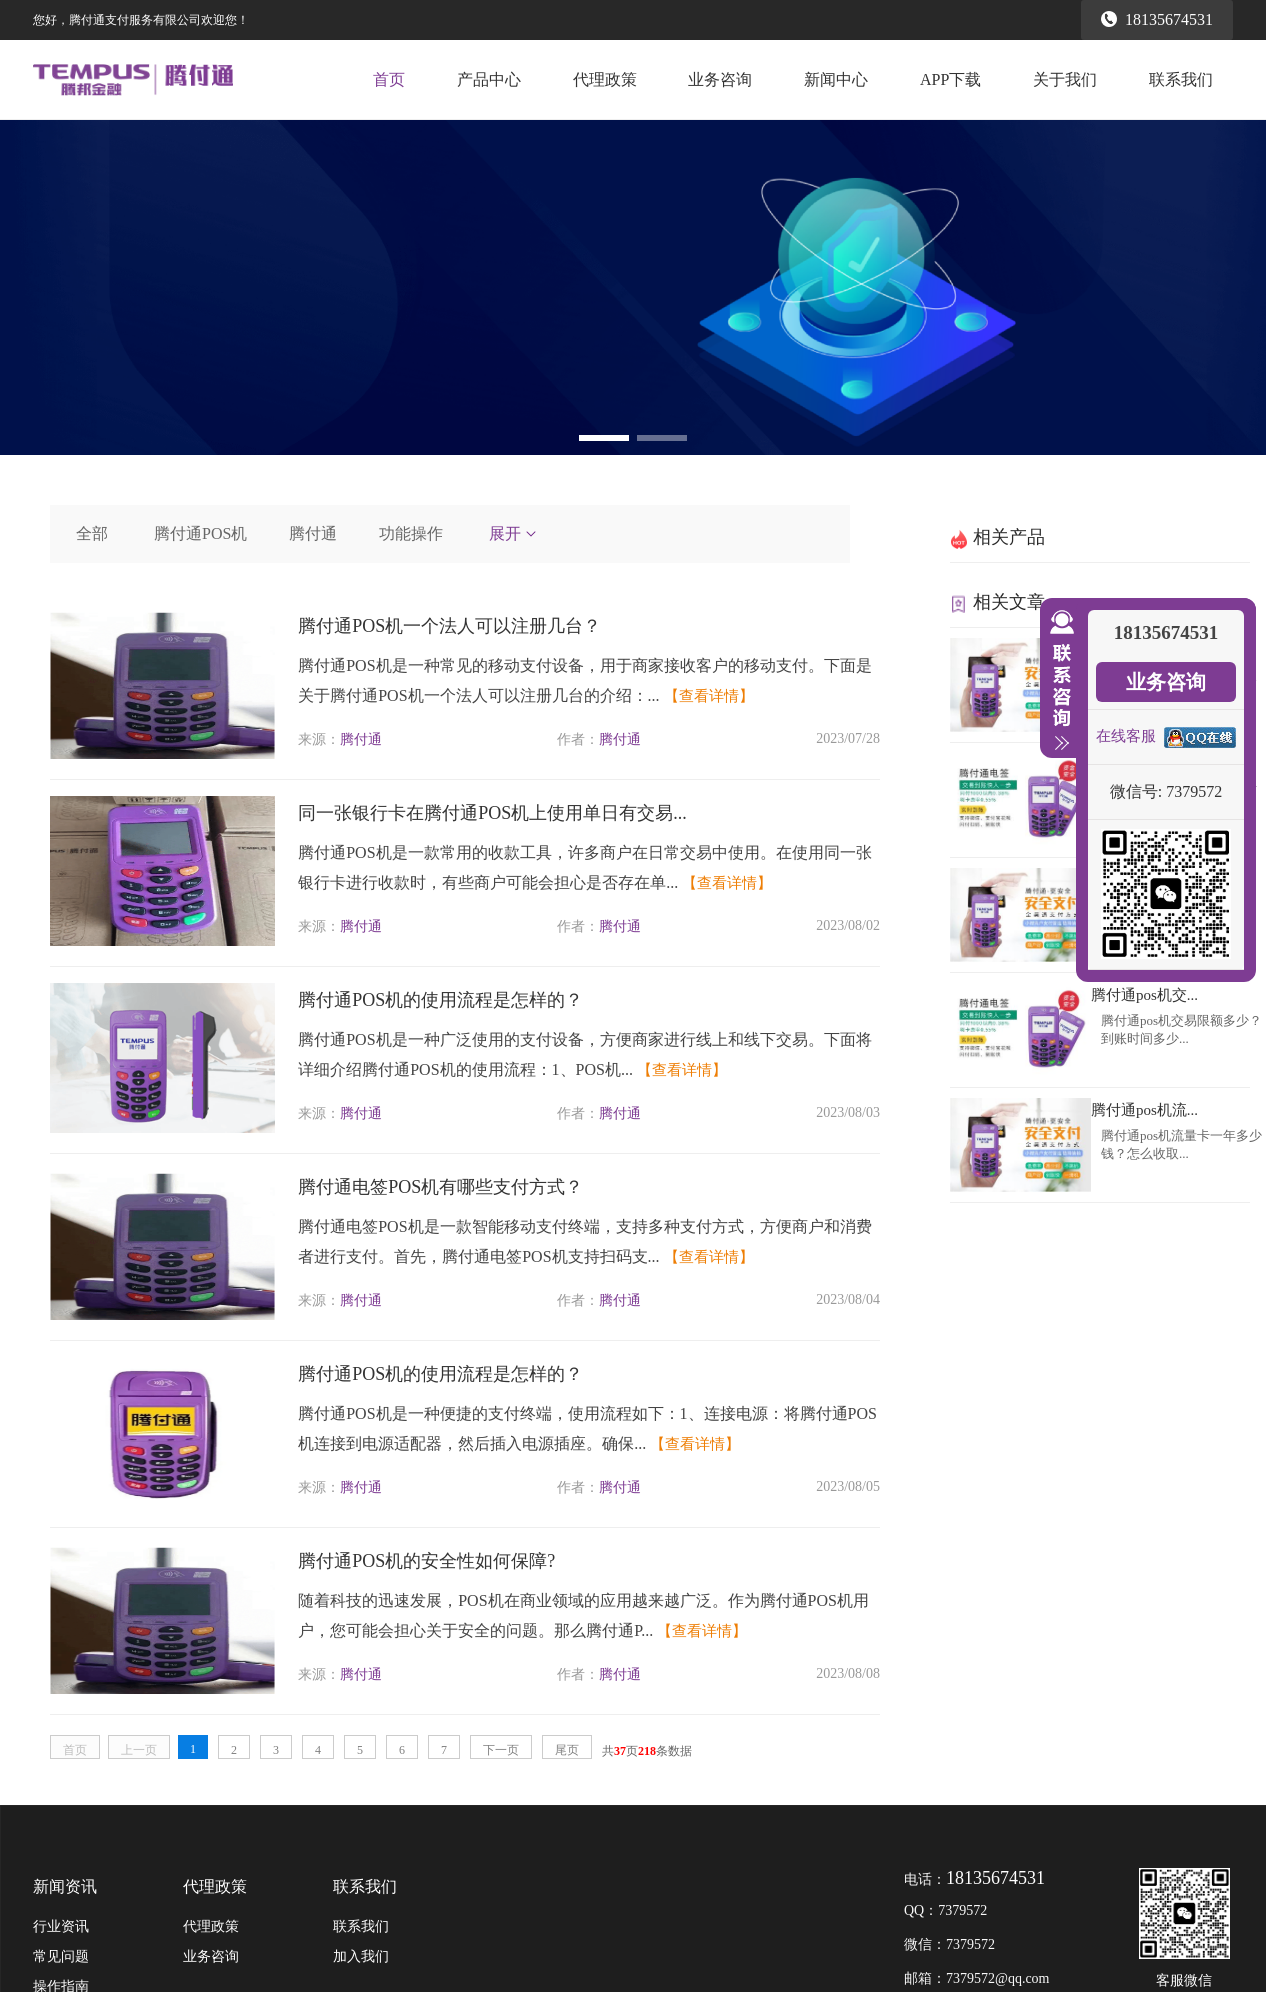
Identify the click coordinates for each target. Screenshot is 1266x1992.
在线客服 (1126, 736)
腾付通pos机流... (1144, 1110)
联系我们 (1181, 79)
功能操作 (411, 533)
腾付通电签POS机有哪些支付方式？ (440, 1187)
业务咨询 (720, 79)
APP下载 (950, 79)
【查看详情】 (709, 696)
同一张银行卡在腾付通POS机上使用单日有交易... (492, 813)
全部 (92, 533)
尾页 (567, 1750)
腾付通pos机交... (1144, 995)
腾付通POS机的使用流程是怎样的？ (440, 1000)
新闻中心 (836, 79)
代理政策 (605, 79)
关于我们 (1065, 79)
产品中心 (489, 79)
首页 (389, 79)
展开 (514, 533)
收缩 (1058, 681)
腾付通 (313, 533)
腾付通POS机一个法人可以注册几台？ (449, 626)
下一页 (501, 1750)
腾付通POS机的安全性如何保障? (426, 1561)
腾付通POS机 (200, 533)
